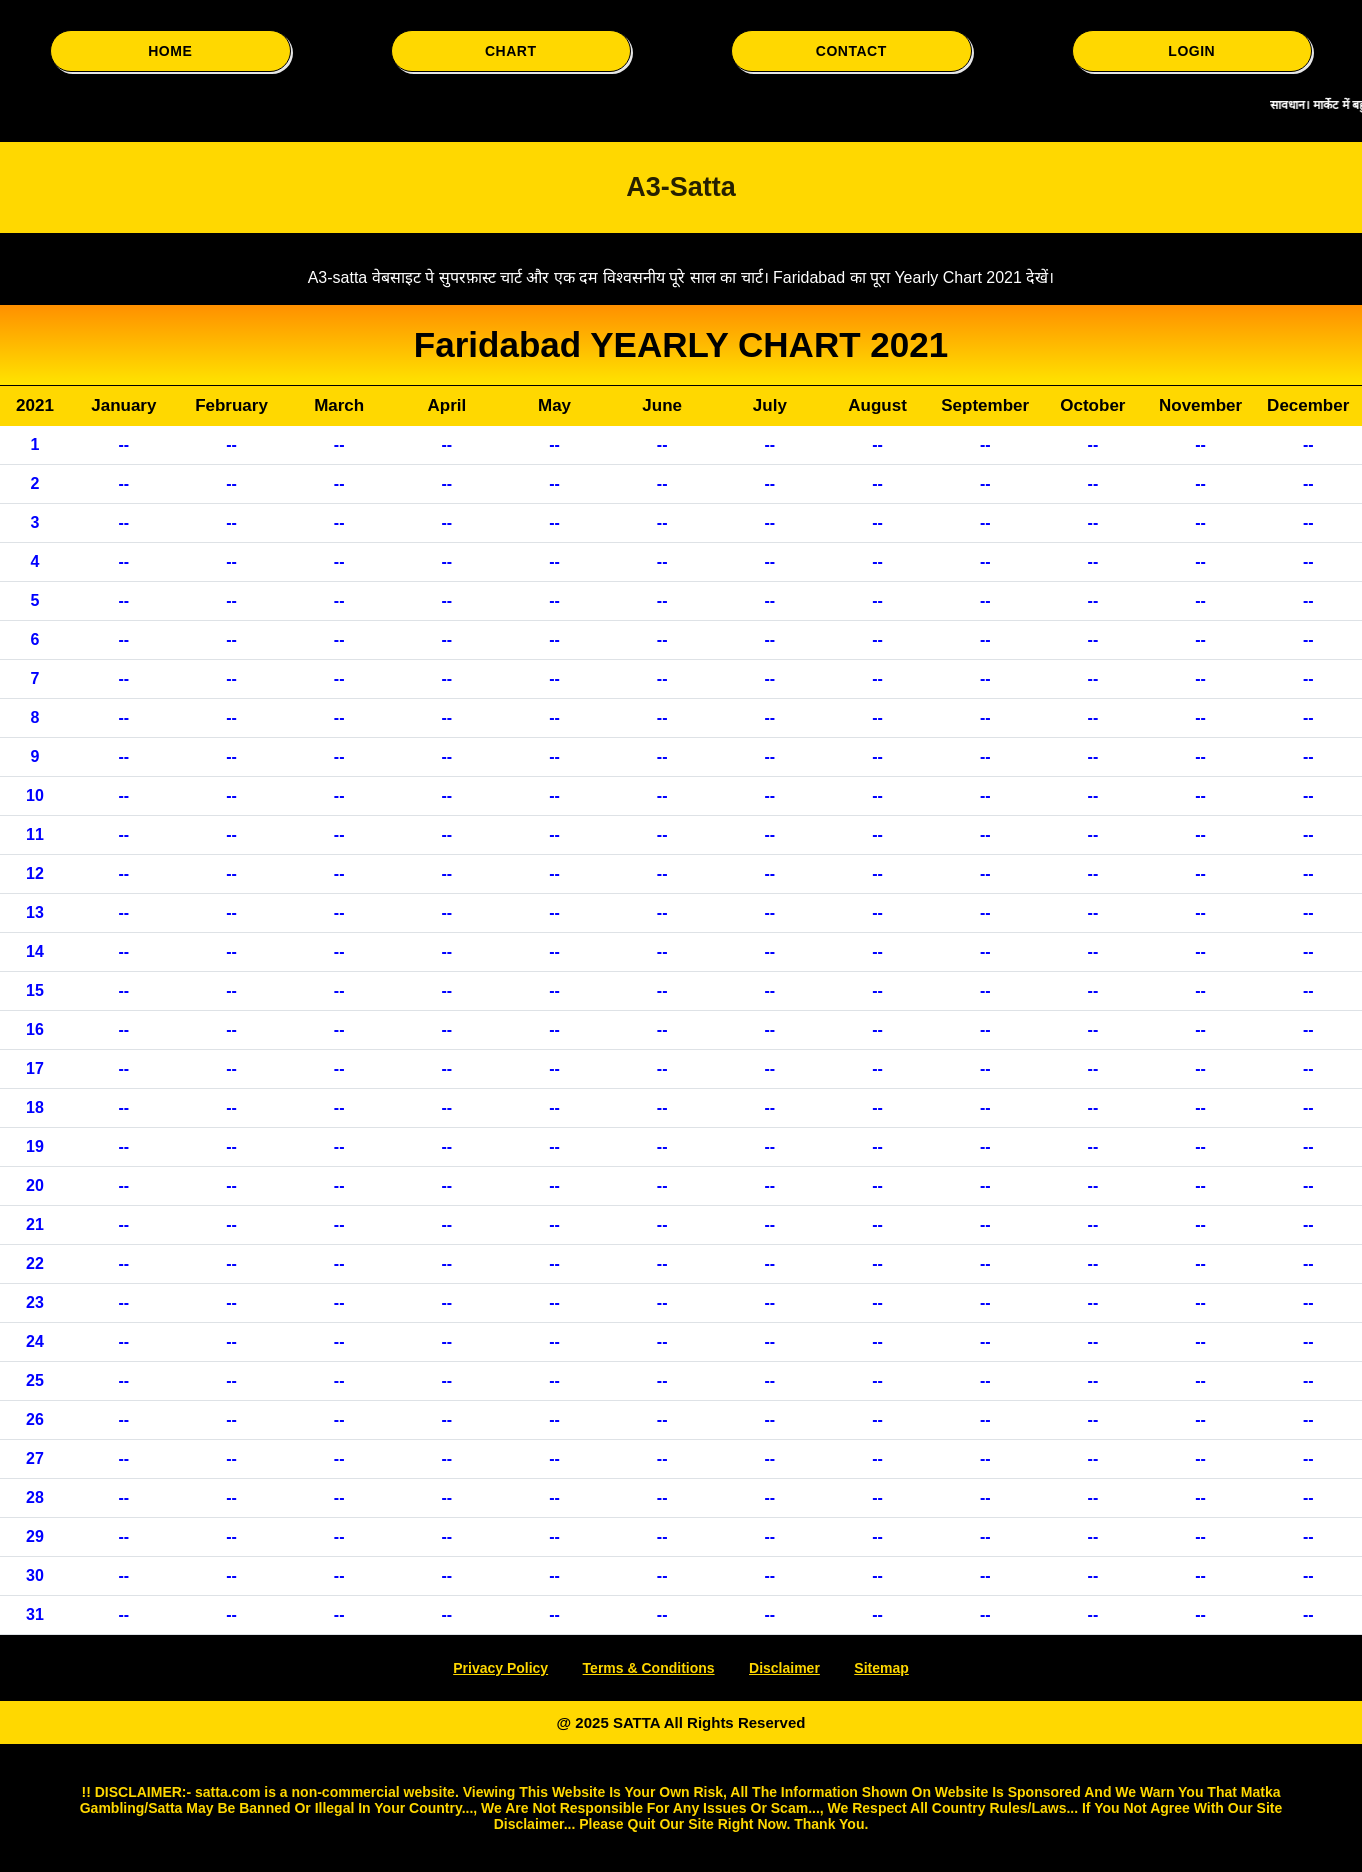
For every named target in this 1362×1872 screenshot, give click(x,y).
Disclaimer (784, 1668)
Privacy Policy (500, 1668)
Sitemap (881, 1668)
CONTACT (851, 51)
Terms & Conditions (649, 1668)
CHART (511, 51)
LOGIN (1191, 51)
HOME (170, 51)
